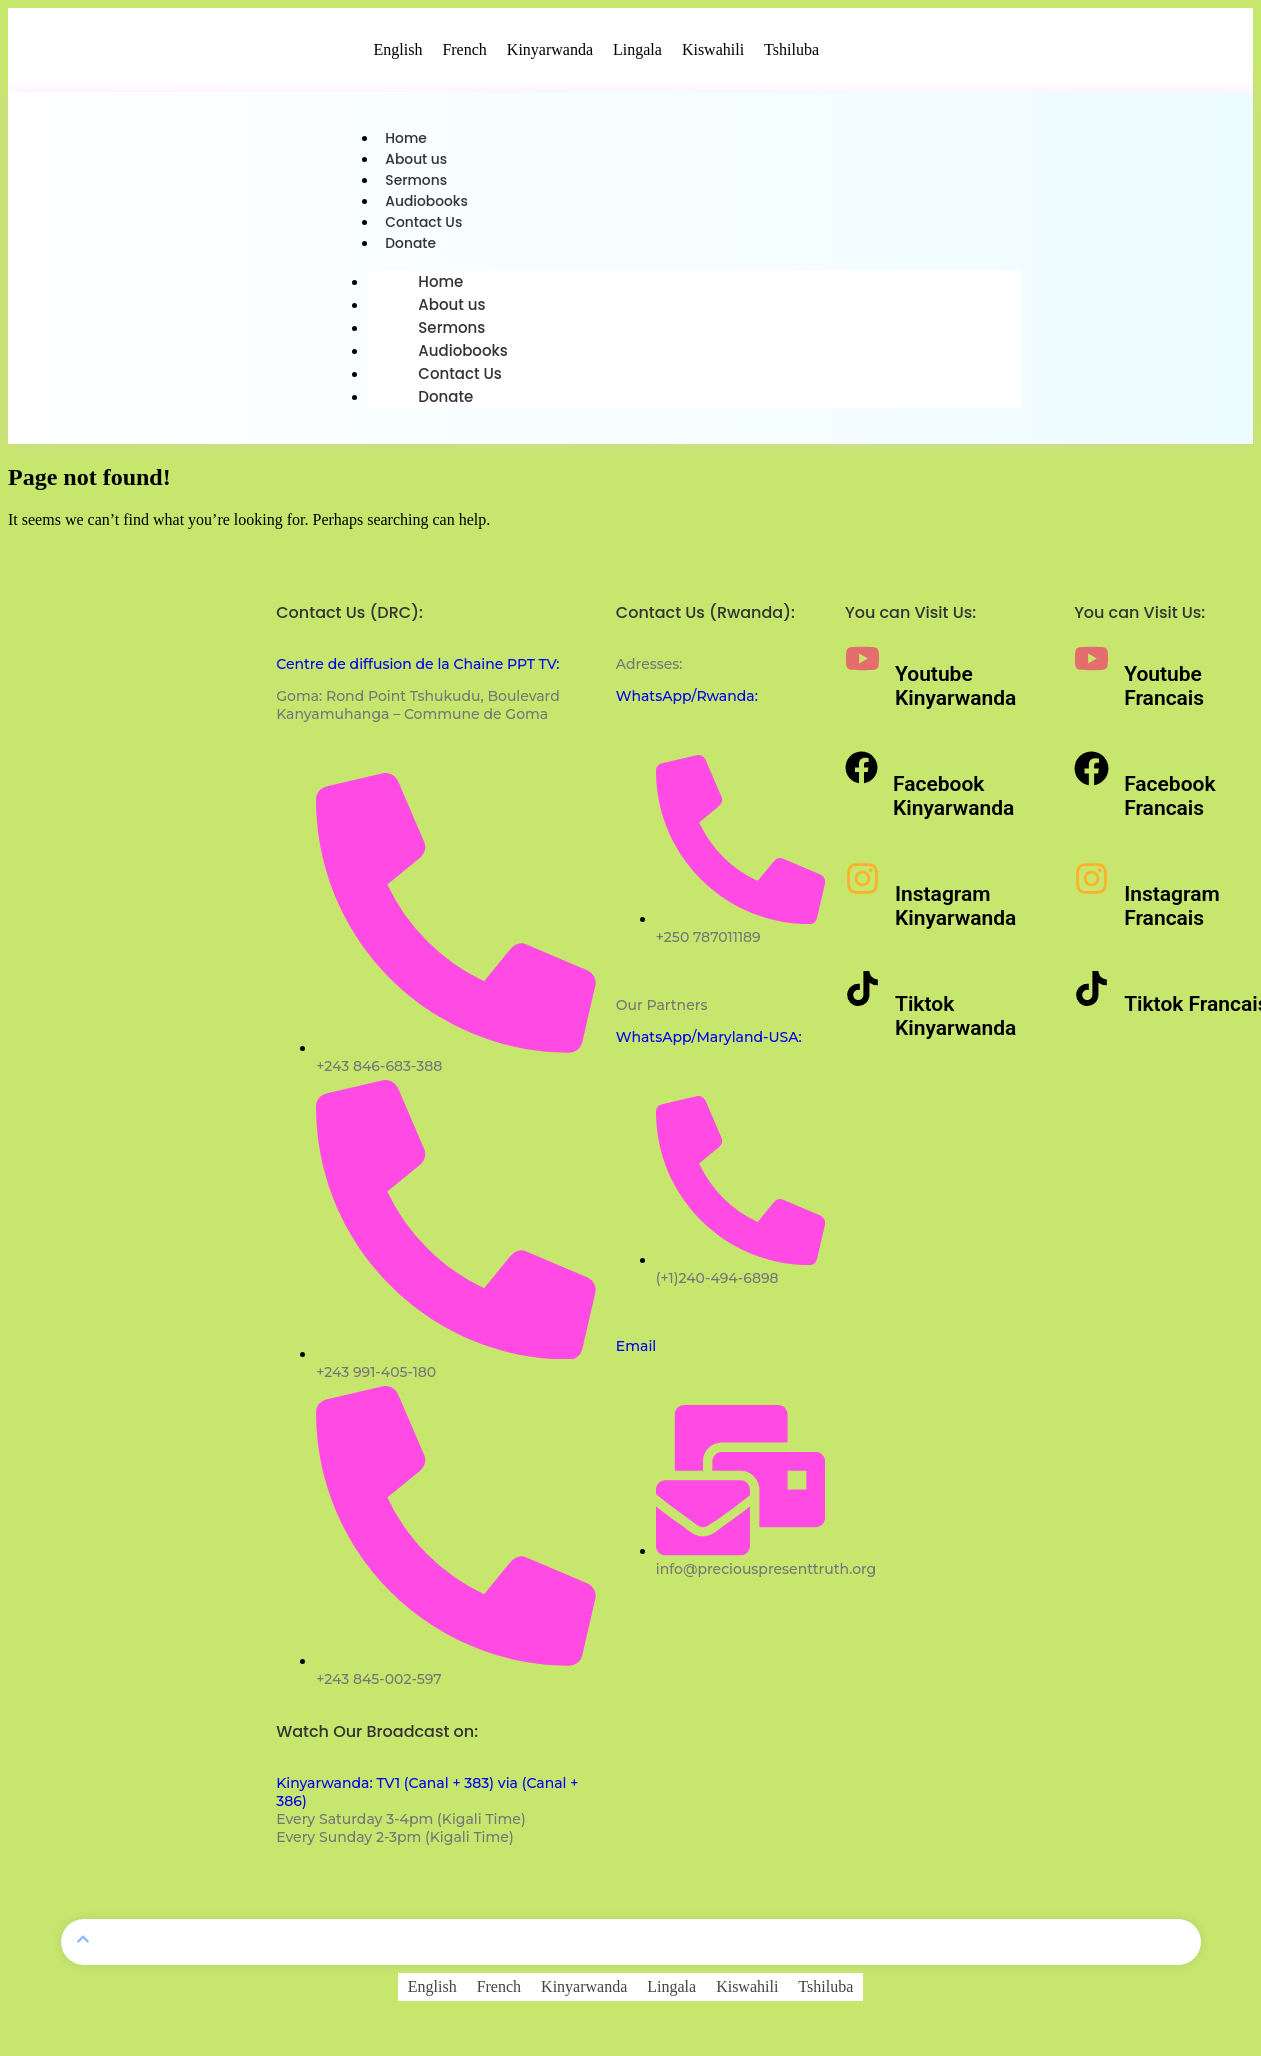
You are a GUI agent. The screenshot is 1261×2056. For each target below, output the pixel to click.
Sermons (418, 185)
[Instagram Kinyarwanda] (862, 890)
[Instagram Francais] (1091, 890)
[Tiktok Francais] (1091, 1000)
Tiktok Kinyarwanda (955, 1028)
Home (407, 139)
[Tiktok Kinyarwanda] (862, 1000)
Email (636, 1358)
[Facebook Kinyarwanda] (861, 779)
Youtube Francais (1164, 698)
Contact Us (427, 231)
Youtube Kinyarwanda (955, 698)
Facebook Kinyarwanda (953, 808)
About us (418, 162)
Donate (412, 254)
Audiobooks (430, 208)
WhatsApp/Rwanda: (687, 708)
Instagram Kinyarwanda (955, 918)
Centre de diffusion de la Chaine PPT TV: (417, 676)
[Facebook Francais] (1091, 780)
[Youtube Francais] (1091, 670)
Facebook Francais (1169, 808)
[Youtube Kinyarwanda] (862, 670)
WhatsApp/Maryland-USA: (709, 1049)
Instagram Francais (1172, 918)
